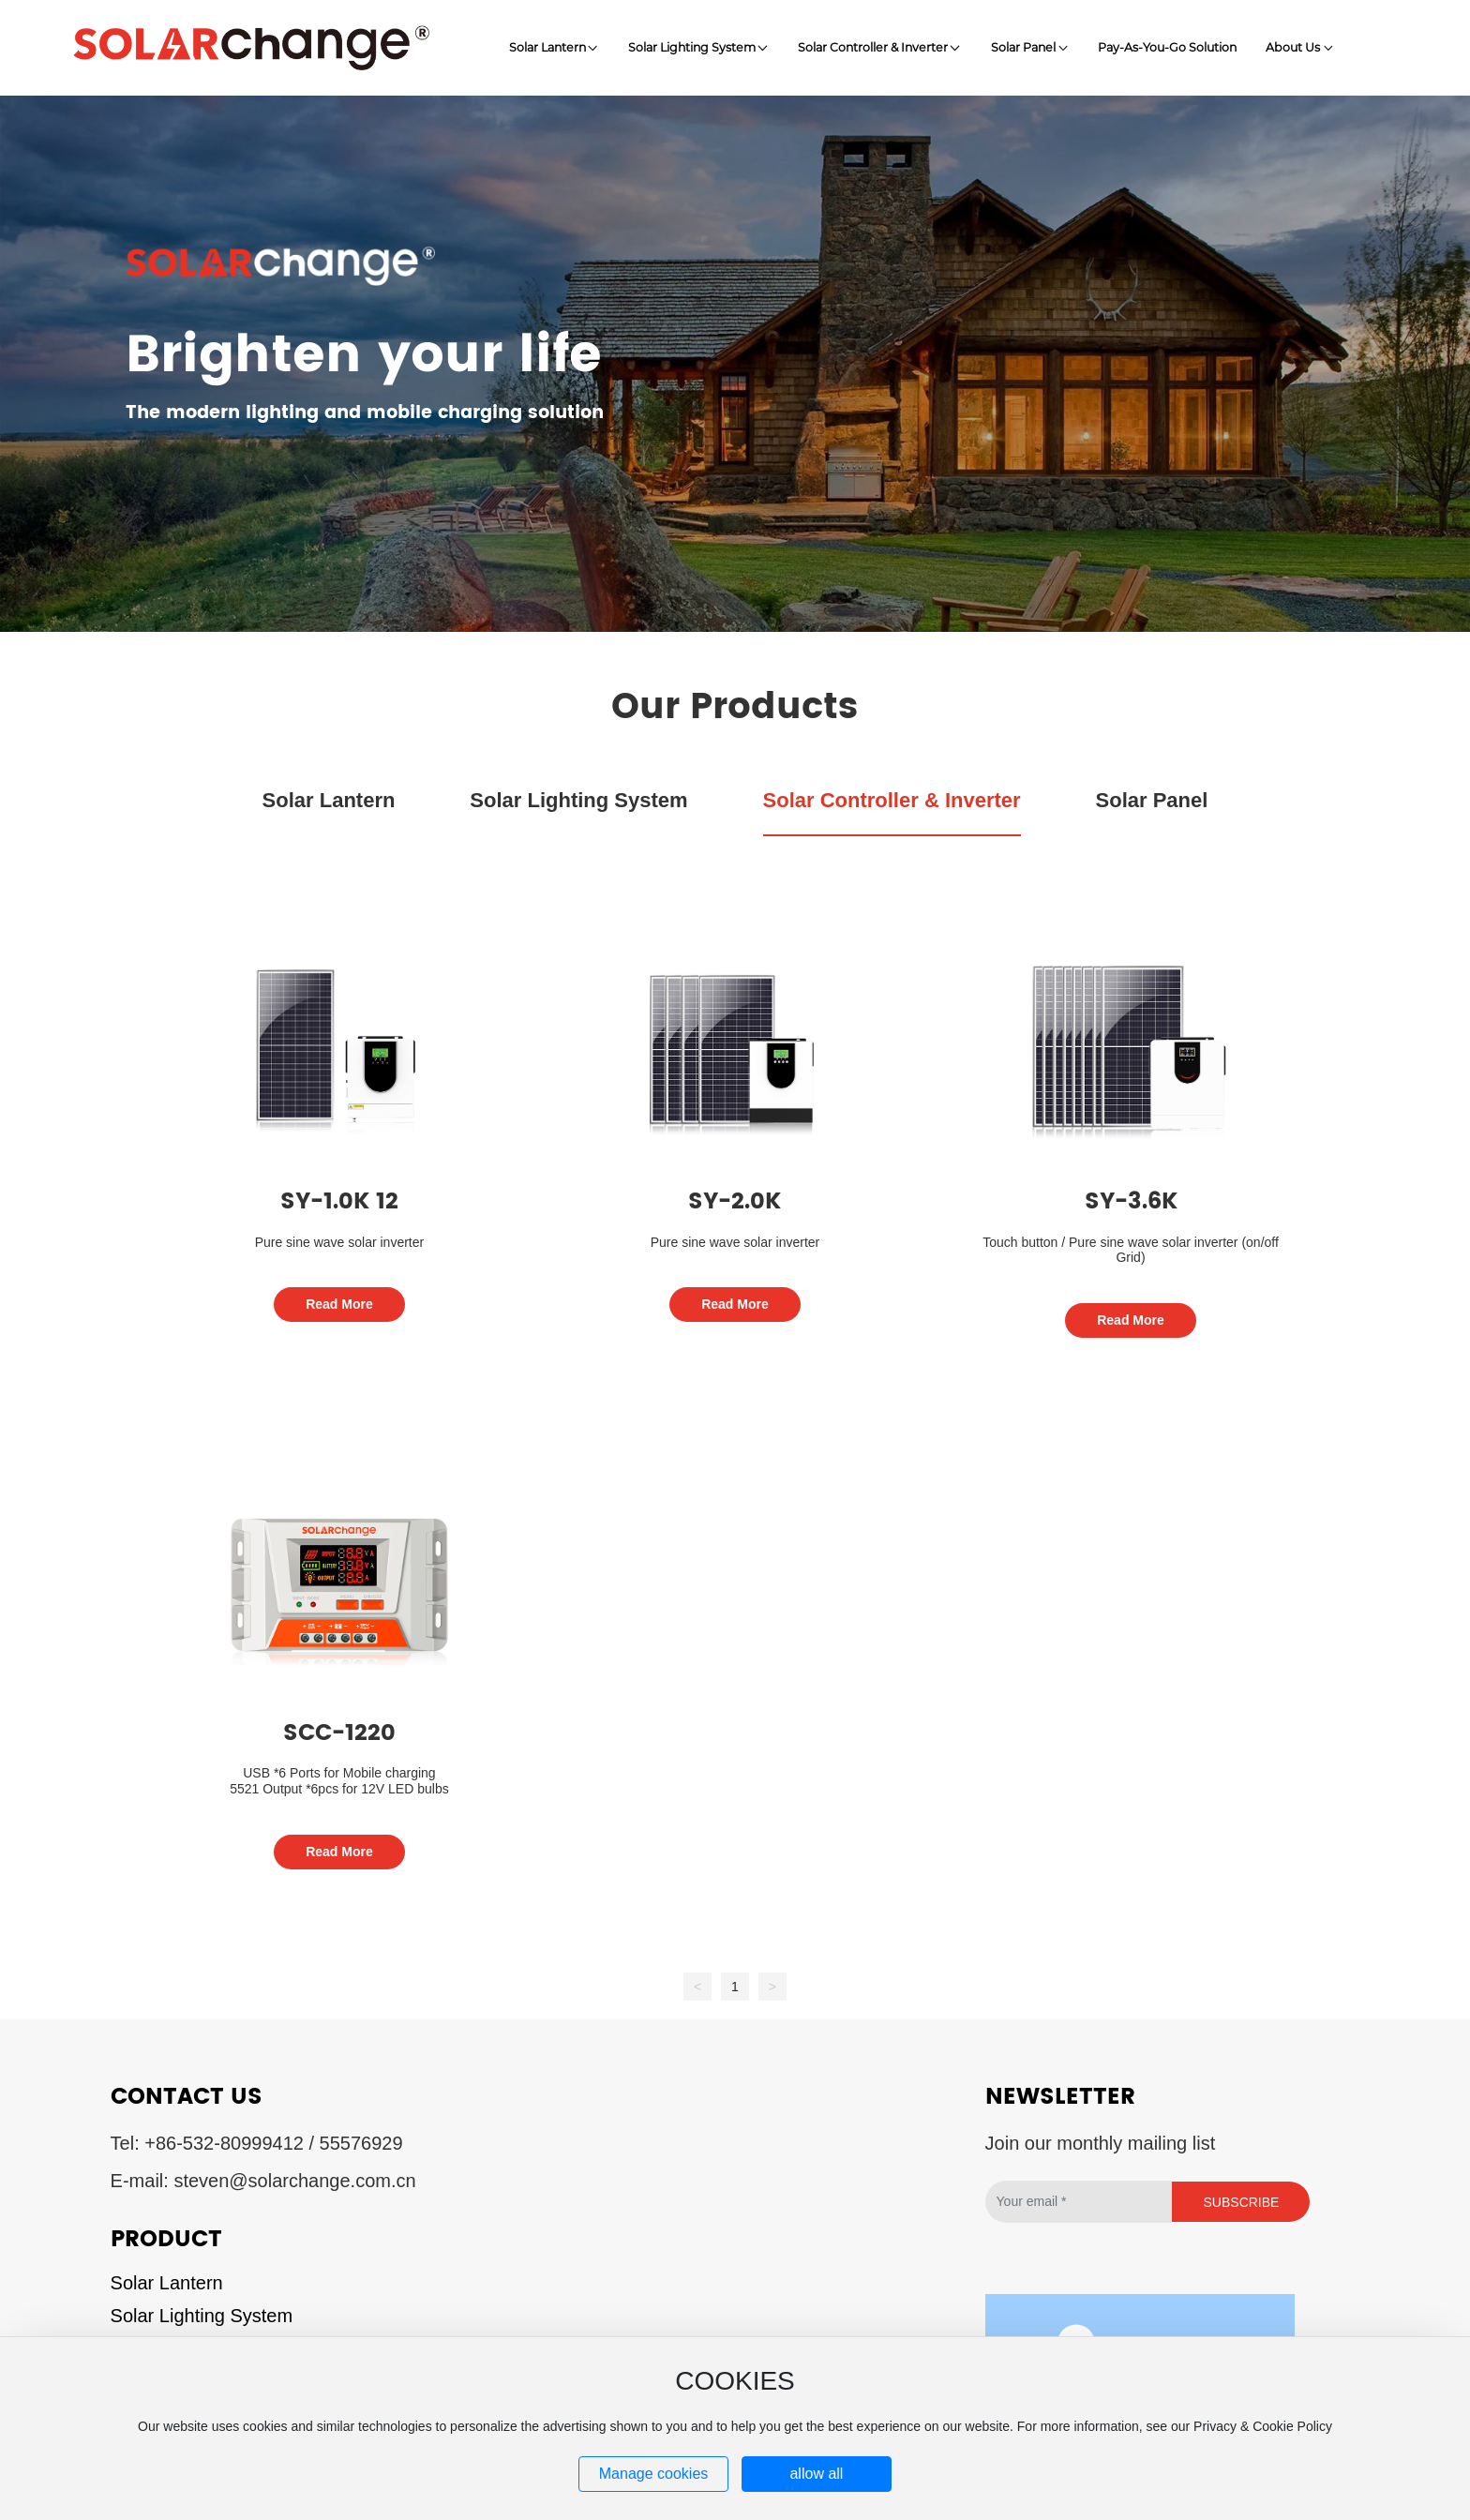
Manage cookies (654, 2474)
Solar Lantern (167, 2282)
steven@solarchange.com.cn (294, 2180)
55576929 (361, 2143)
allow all (816, 2474)
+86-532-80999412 (224, 2143)
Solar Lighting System (202, 2315)
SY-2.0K (734, 1202)
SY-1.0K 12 (339, 1202)
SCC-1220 (339, 1733)
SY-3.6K (1131, 1202)
